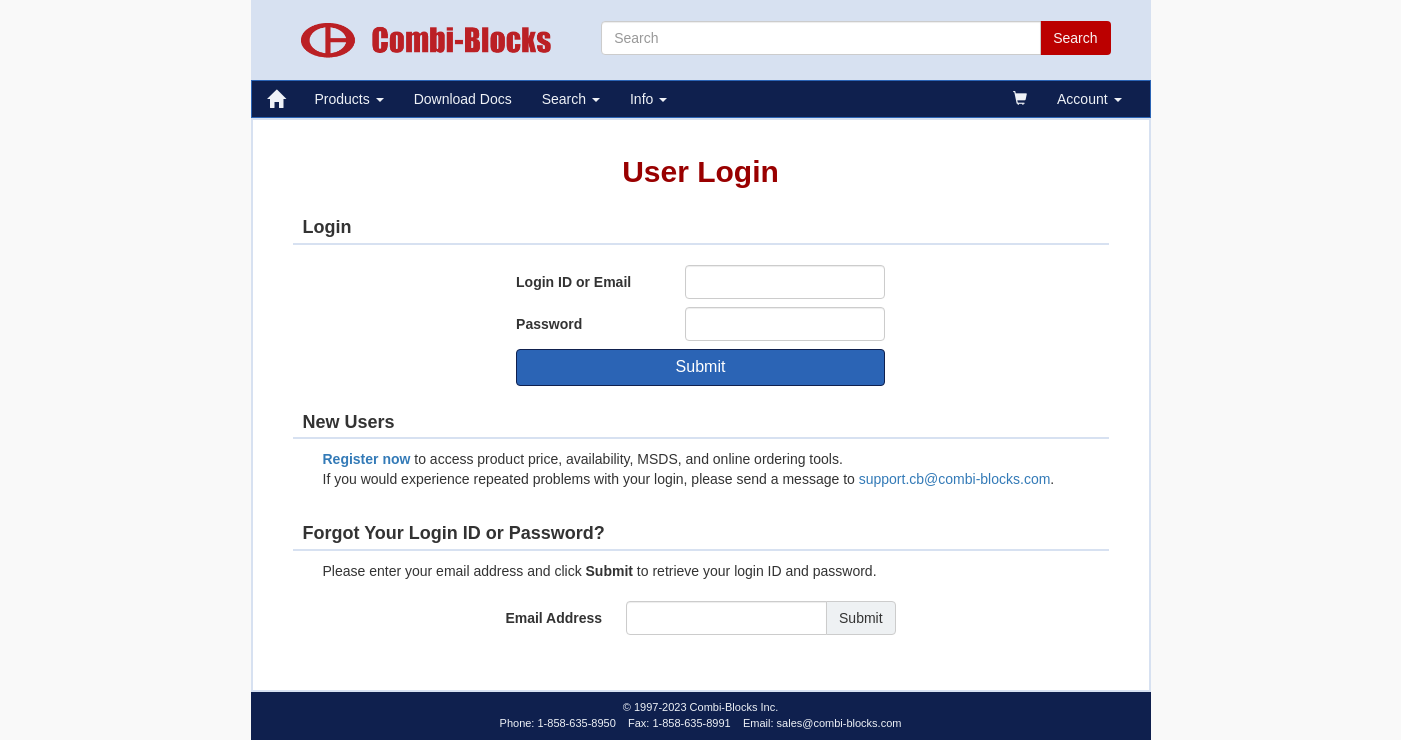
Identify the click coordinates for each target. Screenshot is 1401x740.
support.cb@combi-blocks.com (955, 479)
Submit (701, 366)
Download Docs (463, 99)
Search (571, 99)
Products (349, 99)
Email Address (553, 618)
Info (648, 99)
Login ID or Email (573, 282)
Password (549, 324)
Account (1089, 99)
